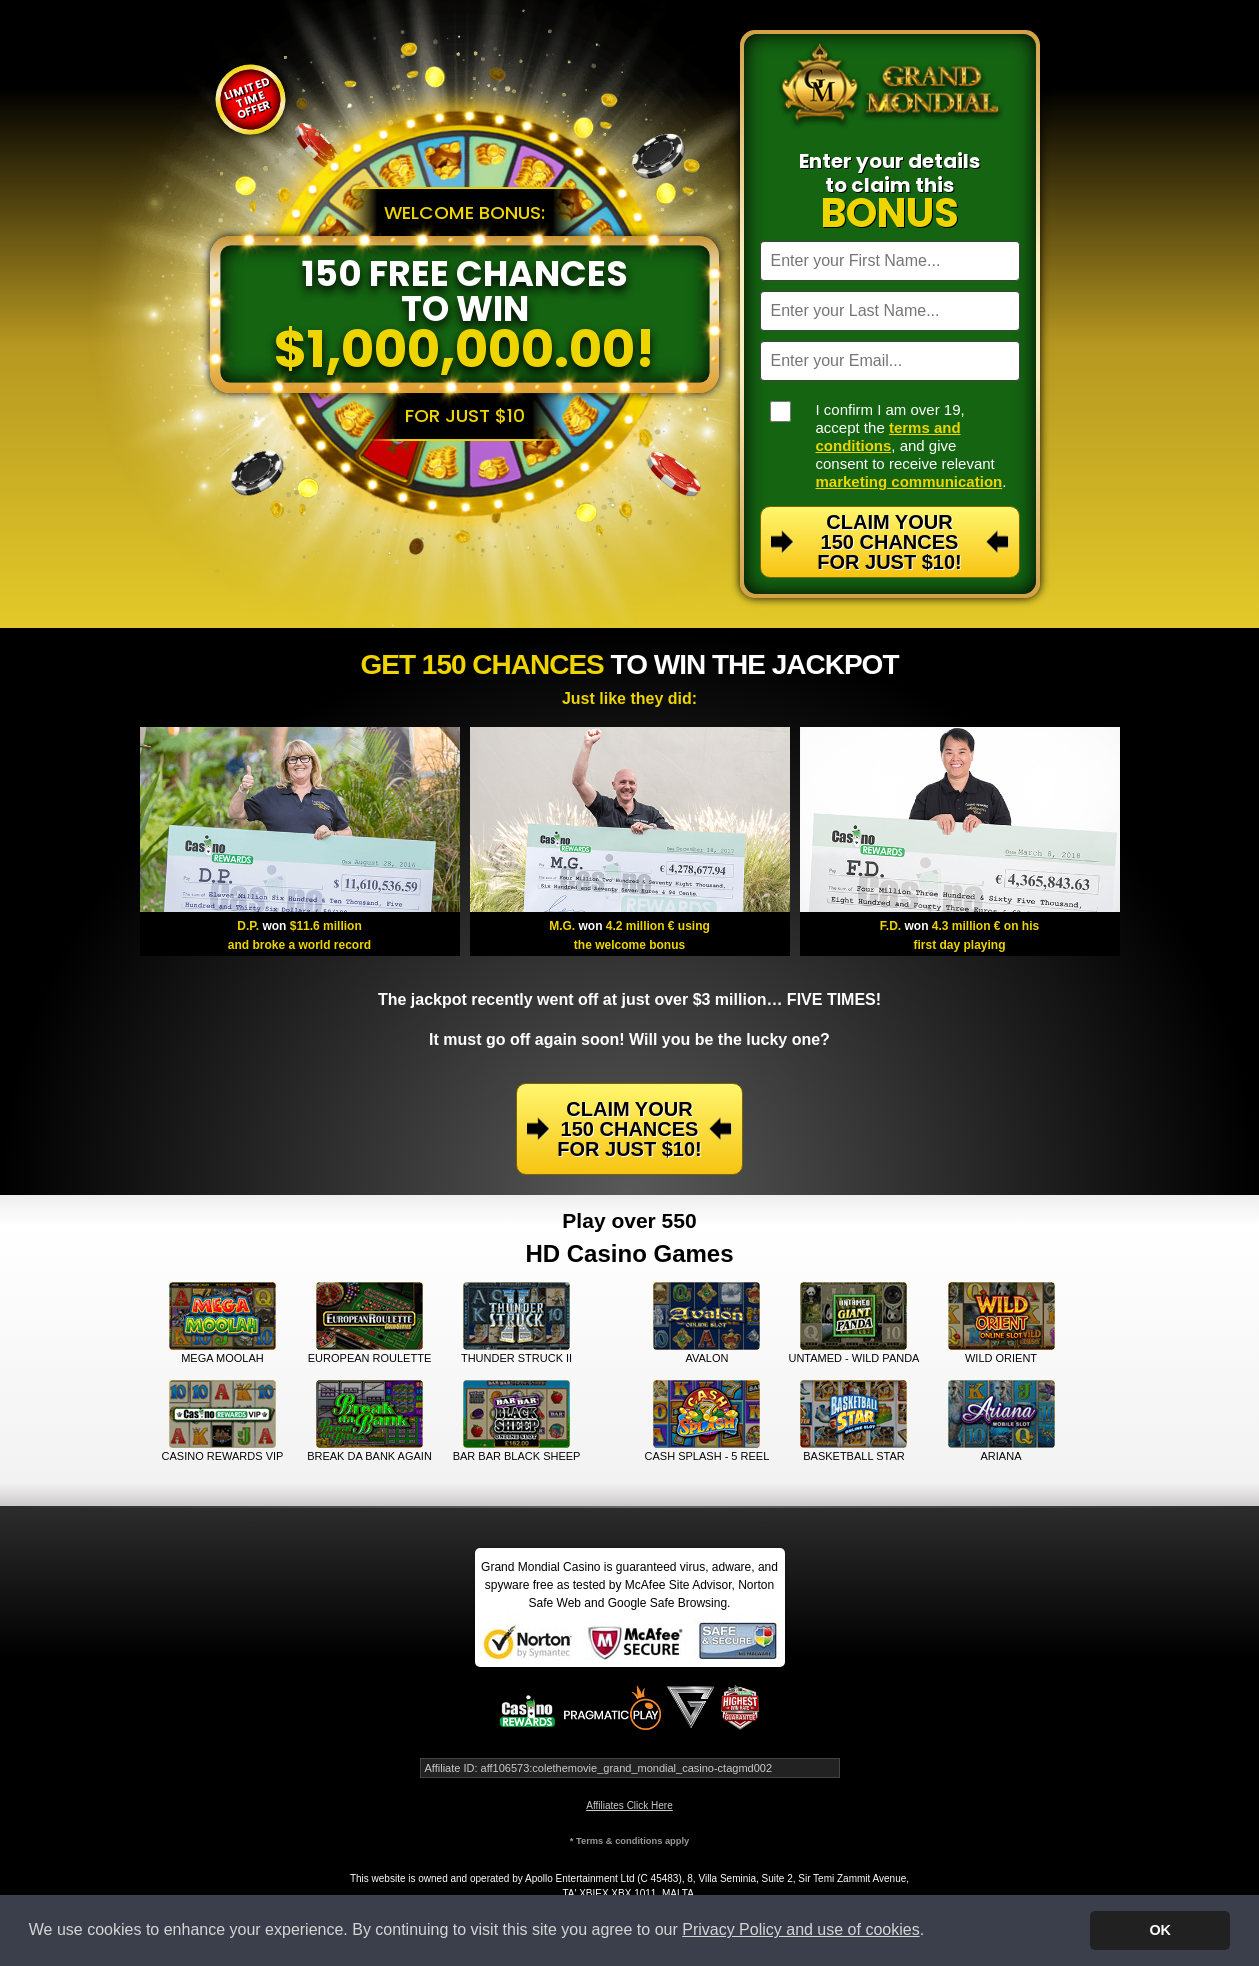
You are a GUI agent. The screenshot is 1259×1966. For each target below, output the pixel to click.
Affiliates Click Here (629, 1805)
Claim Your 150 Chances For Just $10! (889, 542)
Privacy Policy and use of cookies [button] (800, 1929)
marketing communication (909, 481)
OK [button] (1160, 1930)
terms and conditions (888, 436)
